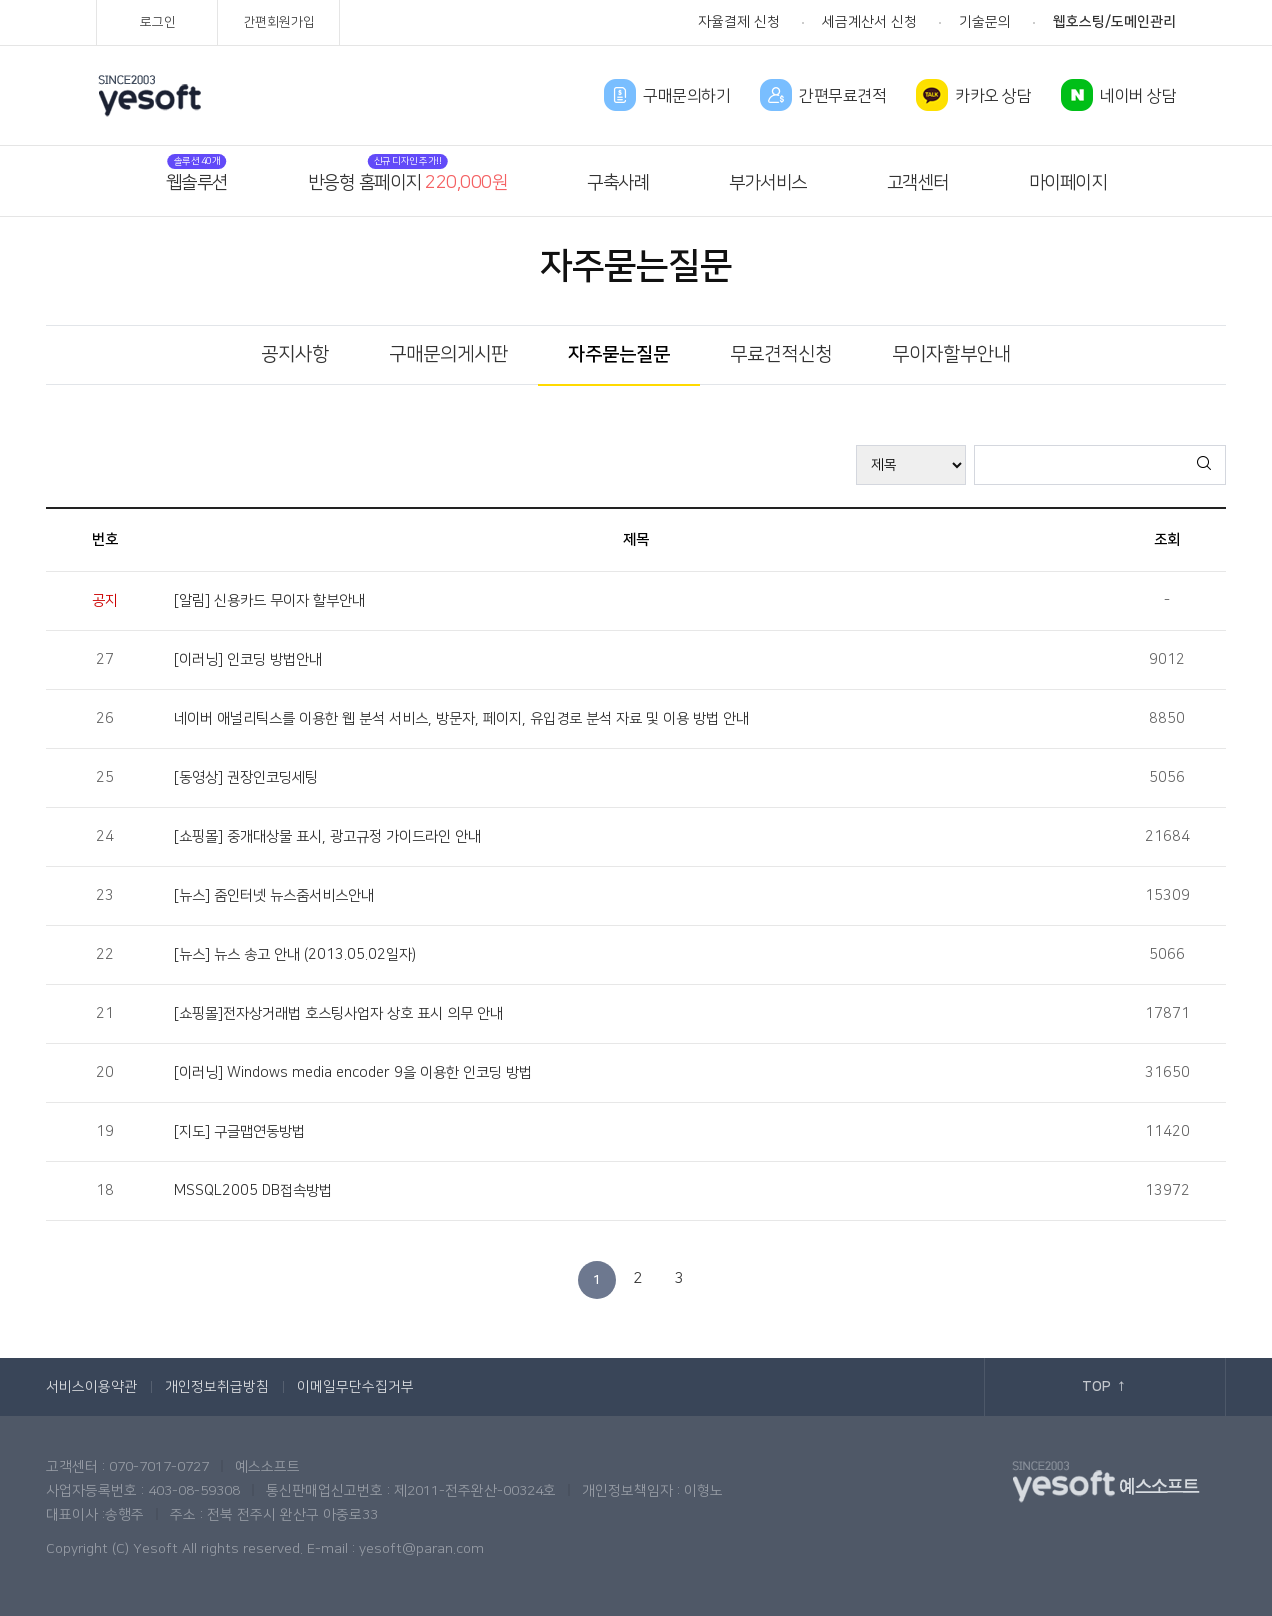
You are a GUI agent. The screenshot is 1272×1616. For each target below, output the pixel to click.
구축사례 (618, 183)
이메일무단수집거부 (355, 1387)
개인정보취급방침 (217, 1387)
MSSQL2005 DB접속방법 (253, 1191)
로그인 (158, 22)
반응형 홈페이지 (408, 183)
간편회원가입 (279, 22)
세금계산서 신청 (869, 22)
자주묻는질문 (619, 354)
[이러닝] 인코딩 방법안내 (248, 660)
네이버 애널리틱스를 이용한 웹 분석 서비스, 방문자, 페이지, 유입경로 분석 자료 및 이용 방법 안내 (461, 719)
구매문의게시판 (448, 354)
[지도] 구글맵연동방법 (239, 1132)
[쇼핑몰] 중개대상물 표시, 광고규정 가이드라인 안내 (327, 837)
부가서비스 (768, 183)
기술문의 (985, 22)
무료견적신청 (781, 354)
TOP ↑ (1105, 1387)
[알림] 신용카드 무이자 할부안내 (269, 601)
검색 (1205, 464)
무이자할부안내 (951, 354)
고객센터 (918, 183)
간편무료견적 (842, 96)
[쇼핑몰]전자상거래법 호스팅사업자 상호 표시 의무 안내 (338, 1014)
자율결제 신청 (739, 22)
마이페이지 (1068, 183)
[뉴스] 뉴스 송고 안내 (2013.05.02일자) (295, 955)
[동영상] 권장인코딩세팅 (246, 778)
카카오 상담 (993, 96)
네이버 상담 (1138, 96)
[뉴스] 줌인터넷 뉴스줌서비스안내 (274, 896)
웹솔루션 (197, 183)
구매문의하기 (686, 96)
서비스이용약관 (91, 1387)
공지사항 (295, 354)
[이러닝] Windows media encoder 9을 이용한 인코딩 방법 (353, 1073)
